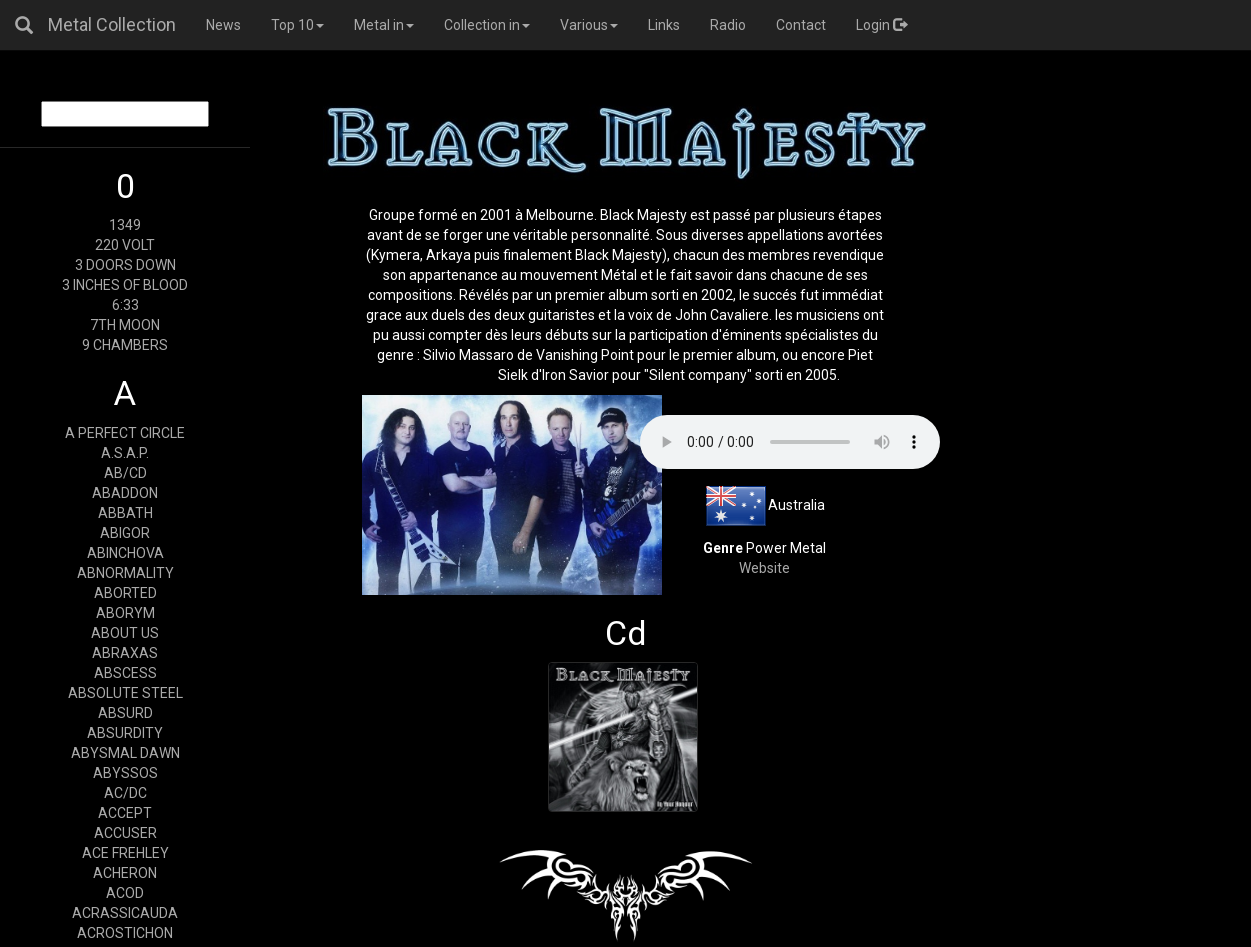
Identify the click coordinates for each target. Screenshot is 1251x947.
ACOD (125, 893)
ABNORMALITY (125, 573)
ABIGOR (125, 533)
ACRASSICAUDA (125, 913)
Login (881, 25)
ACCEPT (125, 813)
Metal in (384, 25)
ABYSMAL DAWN (125, 753)
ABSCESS (125, 673)
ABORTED (125, 593)
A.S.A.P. (125, 453)
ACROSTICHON (125, 933)
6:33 (125, 305)
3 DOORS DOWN (125, 265)
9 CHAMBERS (125, 345)
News (223, 25)
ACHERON (125, 873)
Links (664, 25)
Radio (728, 25)
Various (589, 25)
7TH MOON (125, 325)
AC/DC (125, 793)
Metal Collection (112, 24)
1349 (125, 225)
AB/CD (125, 473)
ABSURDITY (125, 733)
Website (764, 568)
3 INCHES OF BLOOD (125, 285)
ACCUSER (125, 833)
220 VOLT (125, 245)
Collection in (487, 25)
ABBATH (125, 513)
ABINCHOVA (125, 553)
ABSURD (125, 713)
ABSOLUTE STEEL (125, 693)
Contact (801, 25)
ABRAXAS (125, 653)
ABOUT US (125, 633)
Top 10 (297, 25)
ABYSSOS (125, 773)
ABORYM (125, 613)
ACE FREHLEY (125, 853)
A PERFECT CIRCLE (125, 433)
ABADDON (125, 493)
